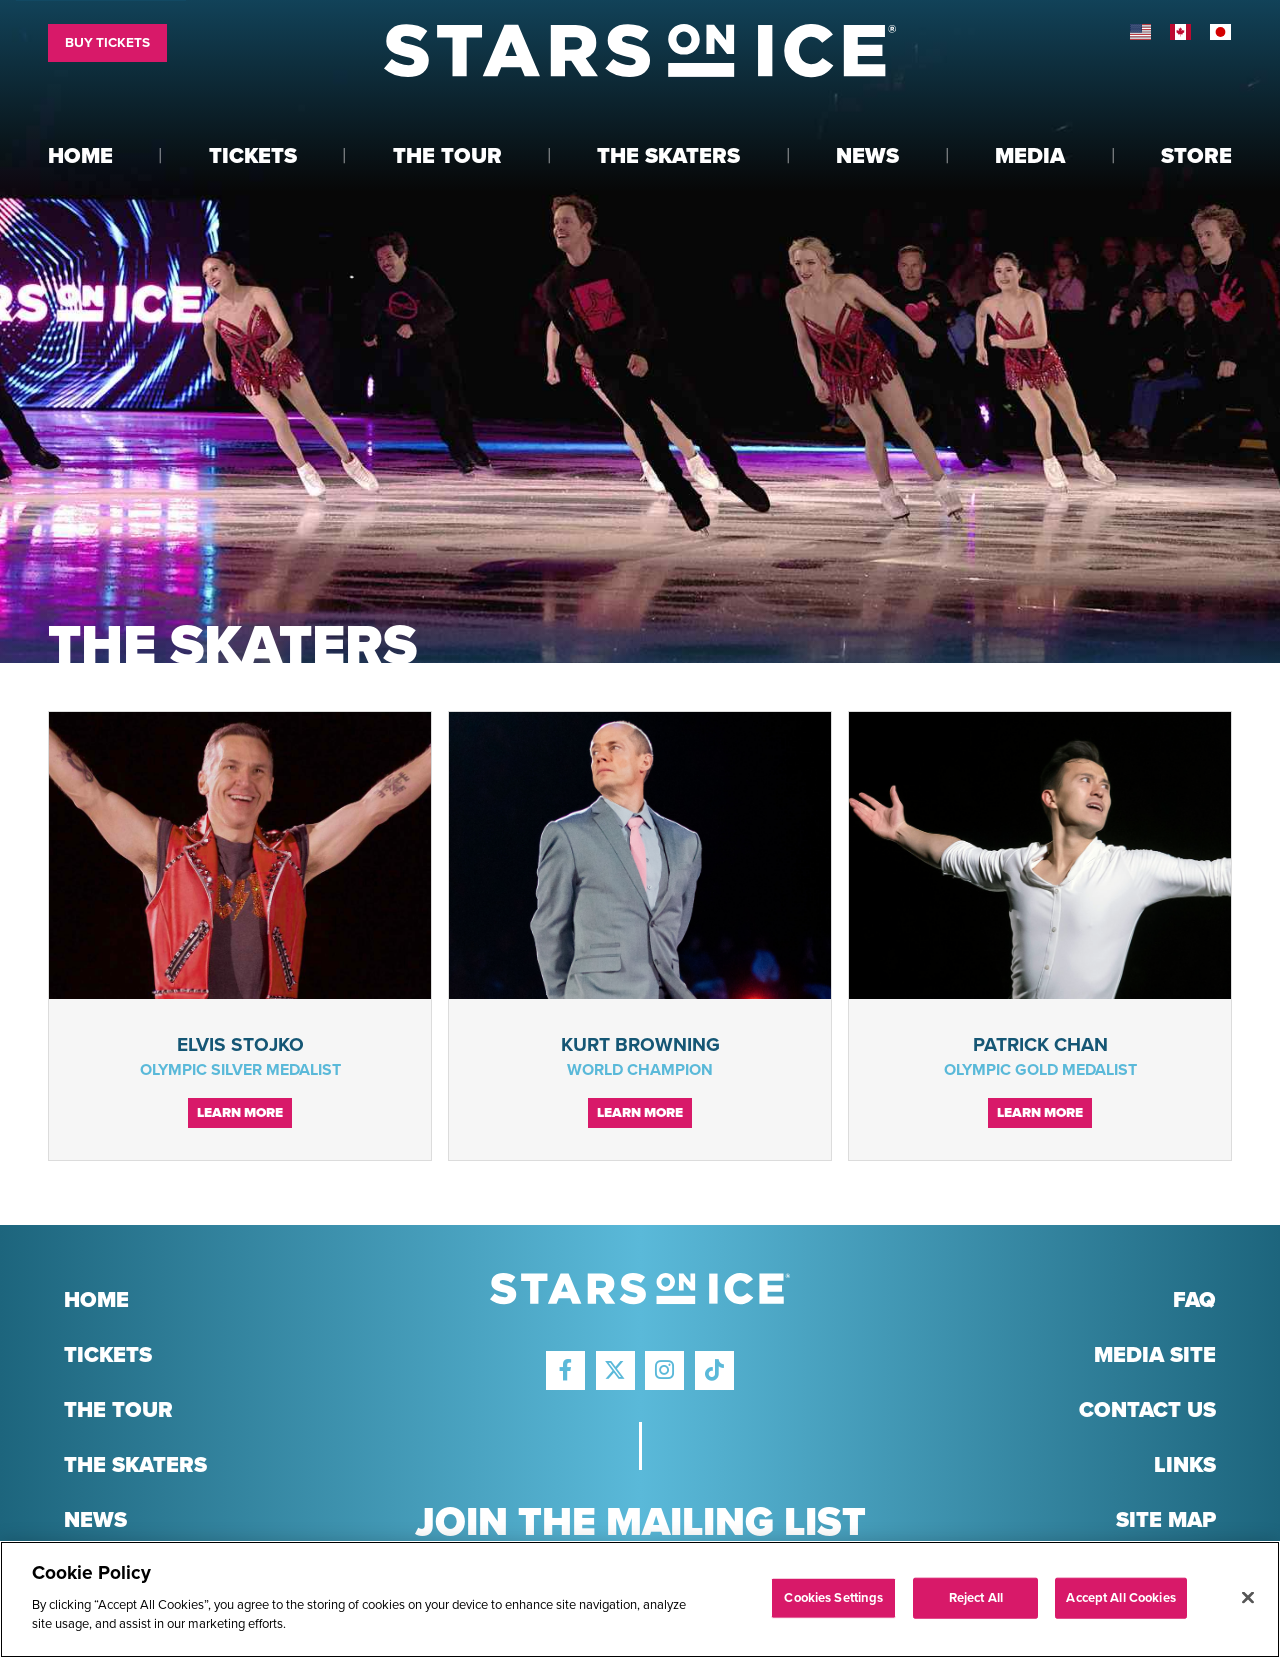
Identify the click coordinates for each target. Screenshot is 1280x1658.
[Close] (1248, 1597)
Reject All (976, 1597)
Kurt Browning (640, 1044)
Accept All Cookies (1120, 1597)
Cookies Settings (833, 1597)
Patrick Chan (1040, 1044)
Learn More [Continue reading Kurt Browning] (640, 1113)
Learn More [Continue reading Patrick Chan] (1040, 1113)
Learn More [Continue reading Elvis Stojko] (240, 1113)
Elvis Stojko (240, 1044)
